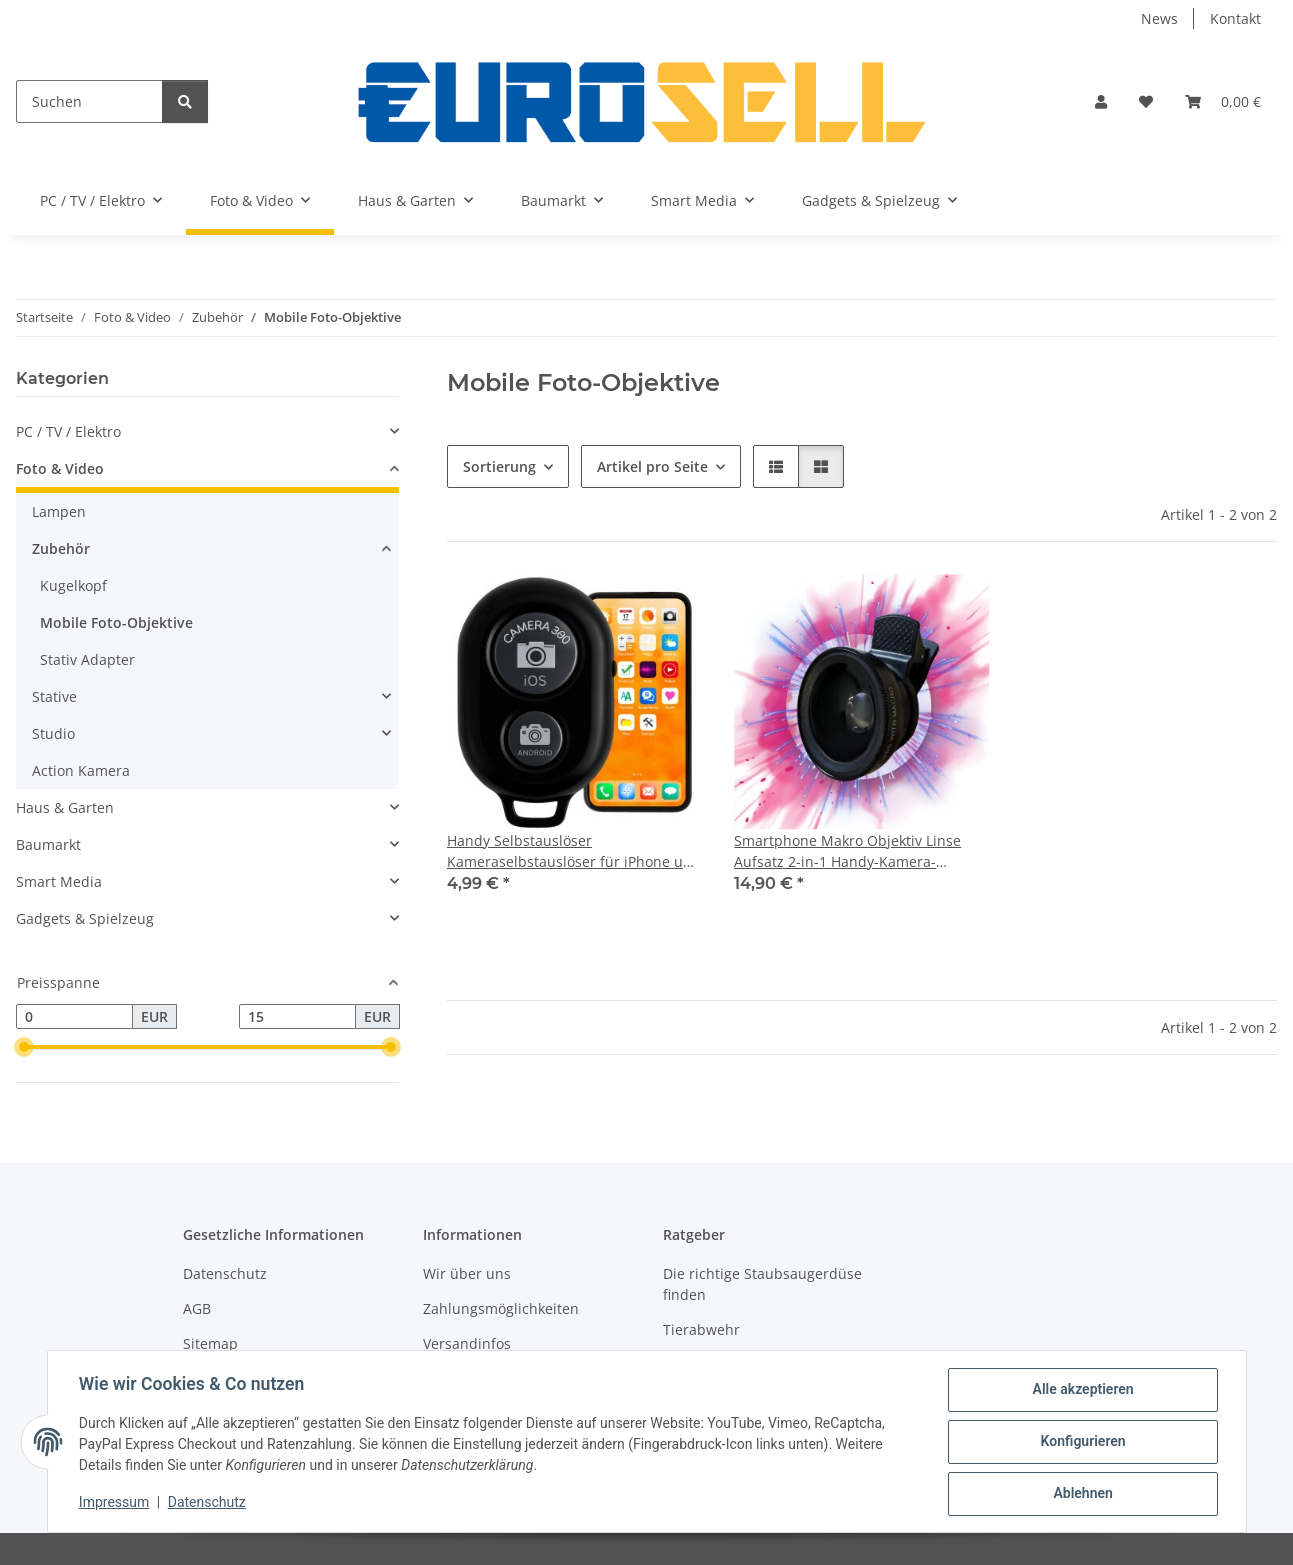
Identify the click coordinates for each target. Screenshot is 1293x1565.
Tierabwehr (701, 1329)
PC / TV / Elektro (68, 431)
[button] (1101, 101)
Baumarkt (48, 844)
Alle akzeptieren (1082, 1390)
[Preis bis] (297, 1017)
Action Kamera (81, 770)
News (1159, 18)
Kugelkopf (73, 585)
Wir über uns (467, 1273)
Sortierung (499, 466)
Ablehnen (1082, 1494)
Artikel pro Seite (652, 466)
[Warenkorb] (1223, 101)
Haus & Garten (65, 807)
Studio (53, 733)
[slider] (24, 1048)
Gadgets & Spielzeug (85, 918)
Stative (54, 696)
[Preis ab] (74, 1017)
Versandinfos (467, 1343)
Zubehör (61, 548)
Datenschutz (207, 1503)
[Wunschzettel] (1146, 101)
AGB (197, 1308)
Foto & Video (60, 468)
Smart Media (59, 881)
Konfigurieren (1082, 1442)
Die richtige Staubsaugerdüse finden (762, 1284)
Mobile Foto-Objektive (116, 622)
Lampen (59, 511)
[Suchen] (89, 101)
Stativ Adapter (87, 659)
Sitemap (210, 1343)
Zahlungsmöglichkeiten (501, 1308)
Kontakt (1235, 18)
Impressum (115, 1503)
